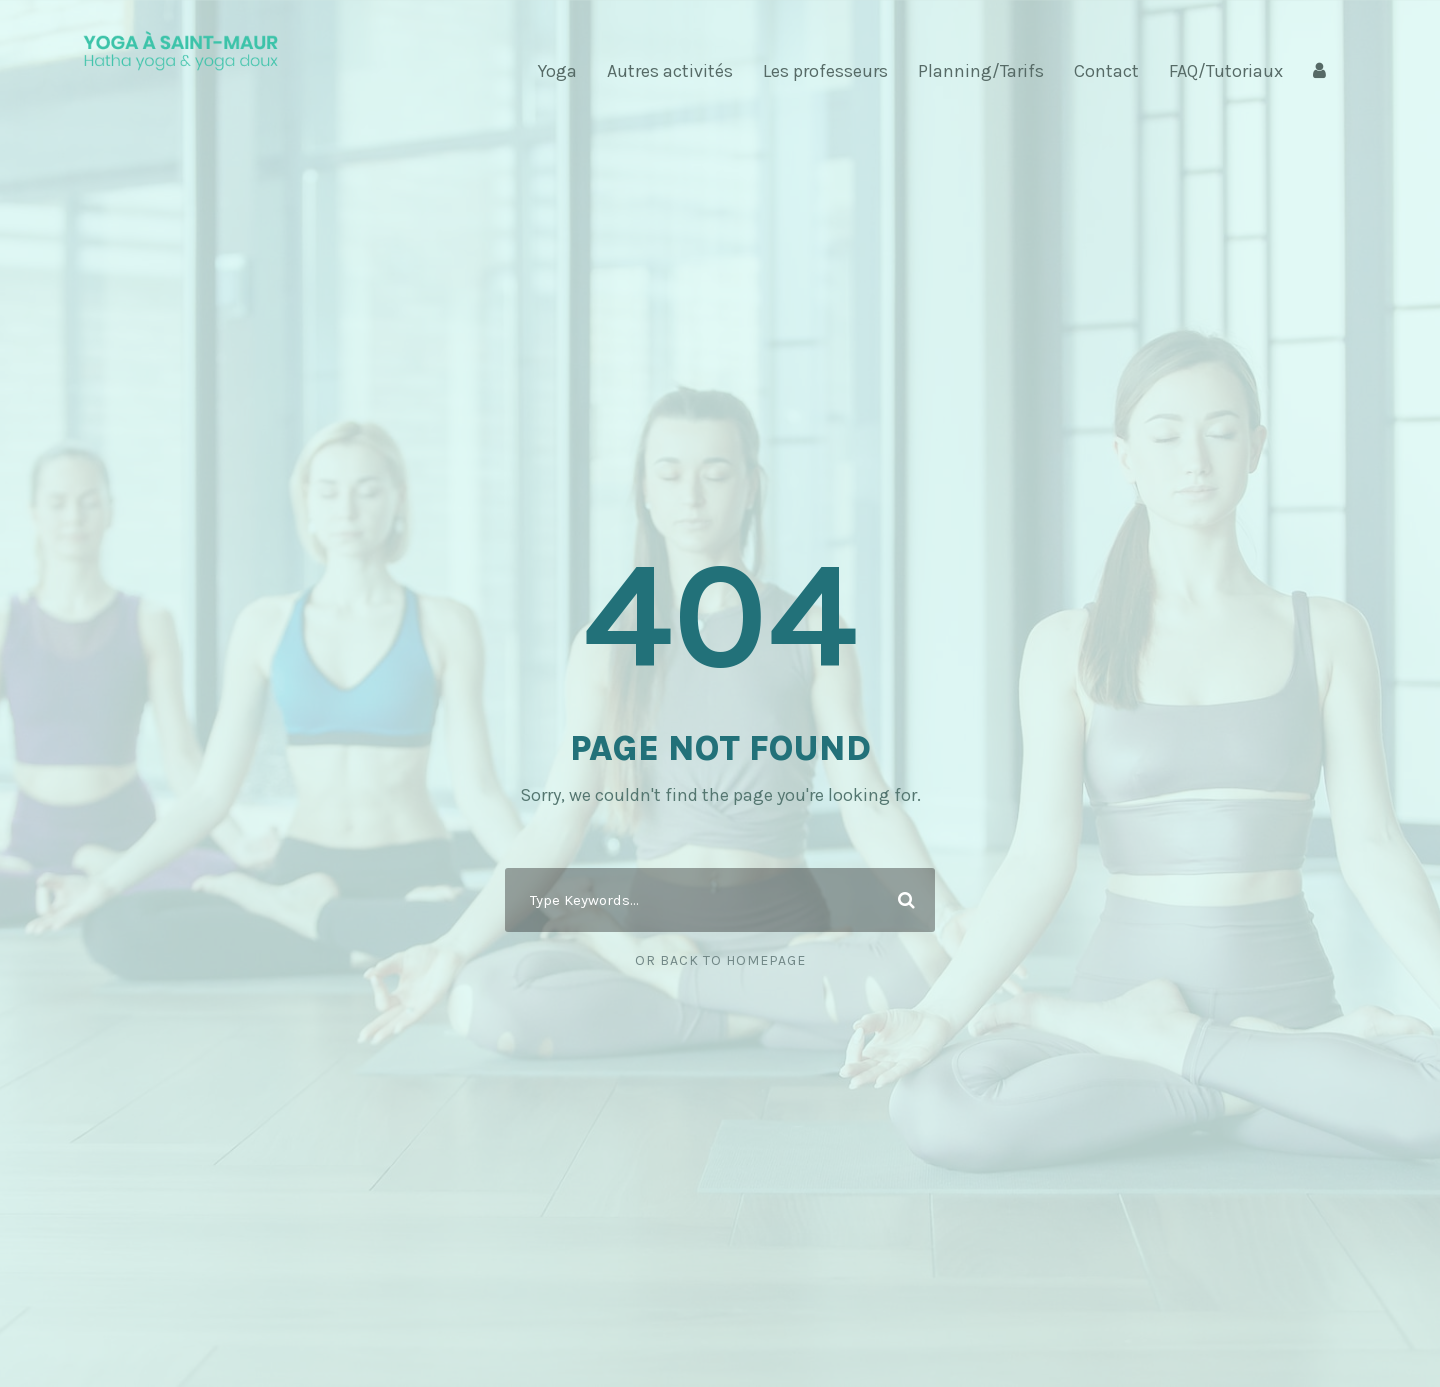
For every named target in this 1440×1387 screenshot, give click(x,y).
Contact (1106, 71)
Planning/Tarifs (981, 71)
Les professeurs (825, 71)
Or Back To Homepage (720, 960)
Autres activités (670, 71)
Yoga (557, 71)
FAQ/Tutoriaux (1226, 71)
